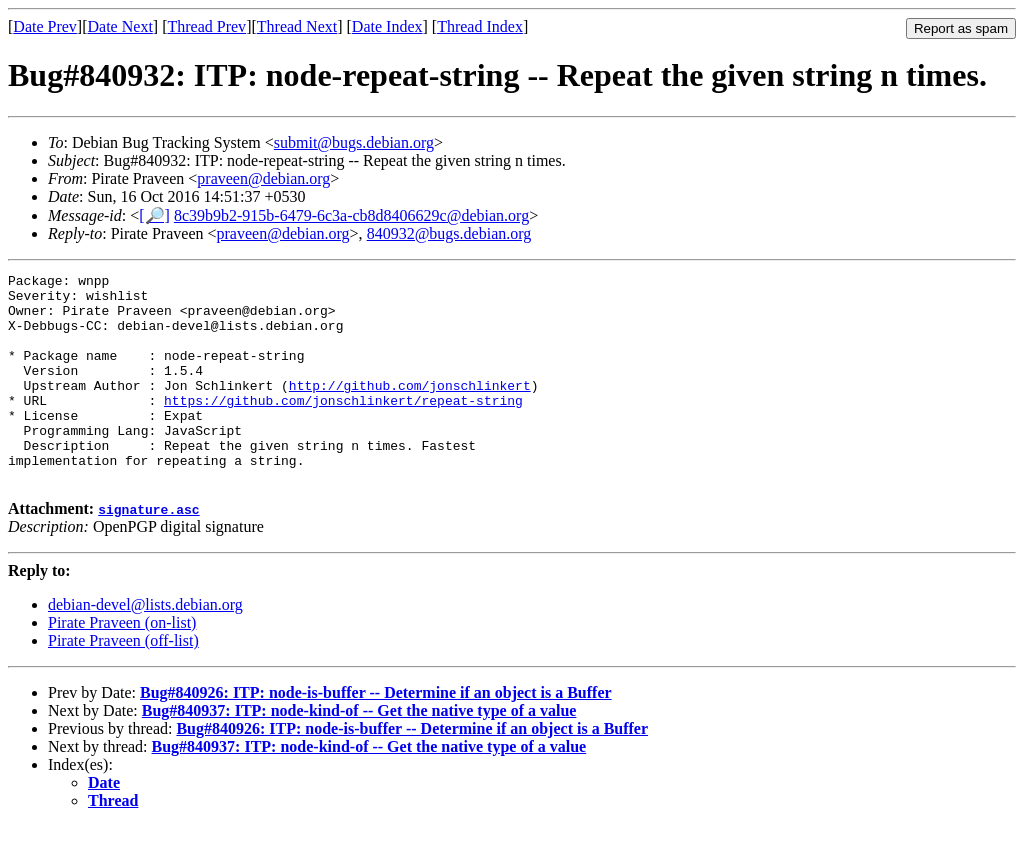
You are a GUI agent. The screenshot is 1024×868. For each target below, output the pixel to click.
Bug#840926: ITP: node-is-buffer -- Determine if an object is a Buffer (376, 734)
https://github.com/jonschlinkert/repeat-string (343, 427)
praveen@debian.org (263, 178)
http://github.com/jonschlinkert (410, 409)
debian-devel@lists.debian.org (145, 646)
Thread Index (480, 26)
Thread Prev (206, 26)
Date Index (387, 26)
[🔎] (154, 215)
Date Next (120, 26)
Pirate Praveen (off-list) (123, 682)
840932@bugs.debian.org (449, 233)
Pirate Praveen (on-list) (122, 664)
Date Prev (45, 26)
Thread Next (297, 26)
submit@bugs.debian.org (354, 142)
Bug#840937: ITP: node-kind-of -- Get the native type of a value (359, 752)
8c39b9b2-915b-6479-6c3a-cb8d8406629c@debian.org (351, 215)
